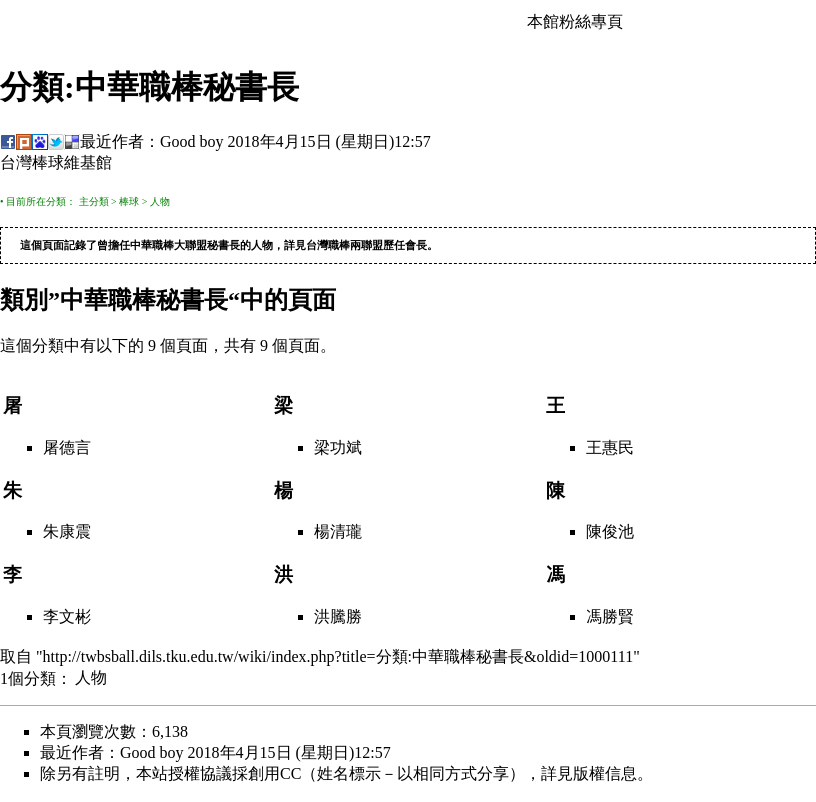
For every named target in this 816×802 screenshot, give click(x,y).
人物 (160, 201)
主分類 (94, 201)
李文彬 (67, 617)
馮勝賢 (610, 617)
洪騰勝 (338, 617)
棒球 (129, 201)
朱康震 (67, 532)
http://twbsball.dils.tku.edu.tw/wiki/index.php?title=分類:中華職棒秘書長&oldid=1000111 (338, 657)
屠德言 (67, 448)
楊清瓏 (338, 532)
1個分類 (28, 678)
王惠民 (610, 448)
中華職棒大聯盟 (168, 246)
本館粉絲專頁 (575, 21)
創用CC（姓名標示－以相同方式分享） (386, 774)
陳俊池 (610, 532)
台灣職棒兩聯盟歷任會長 (366, 246)
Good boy (192, 141)
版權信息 (605, 774)
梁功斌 (338, 448)
